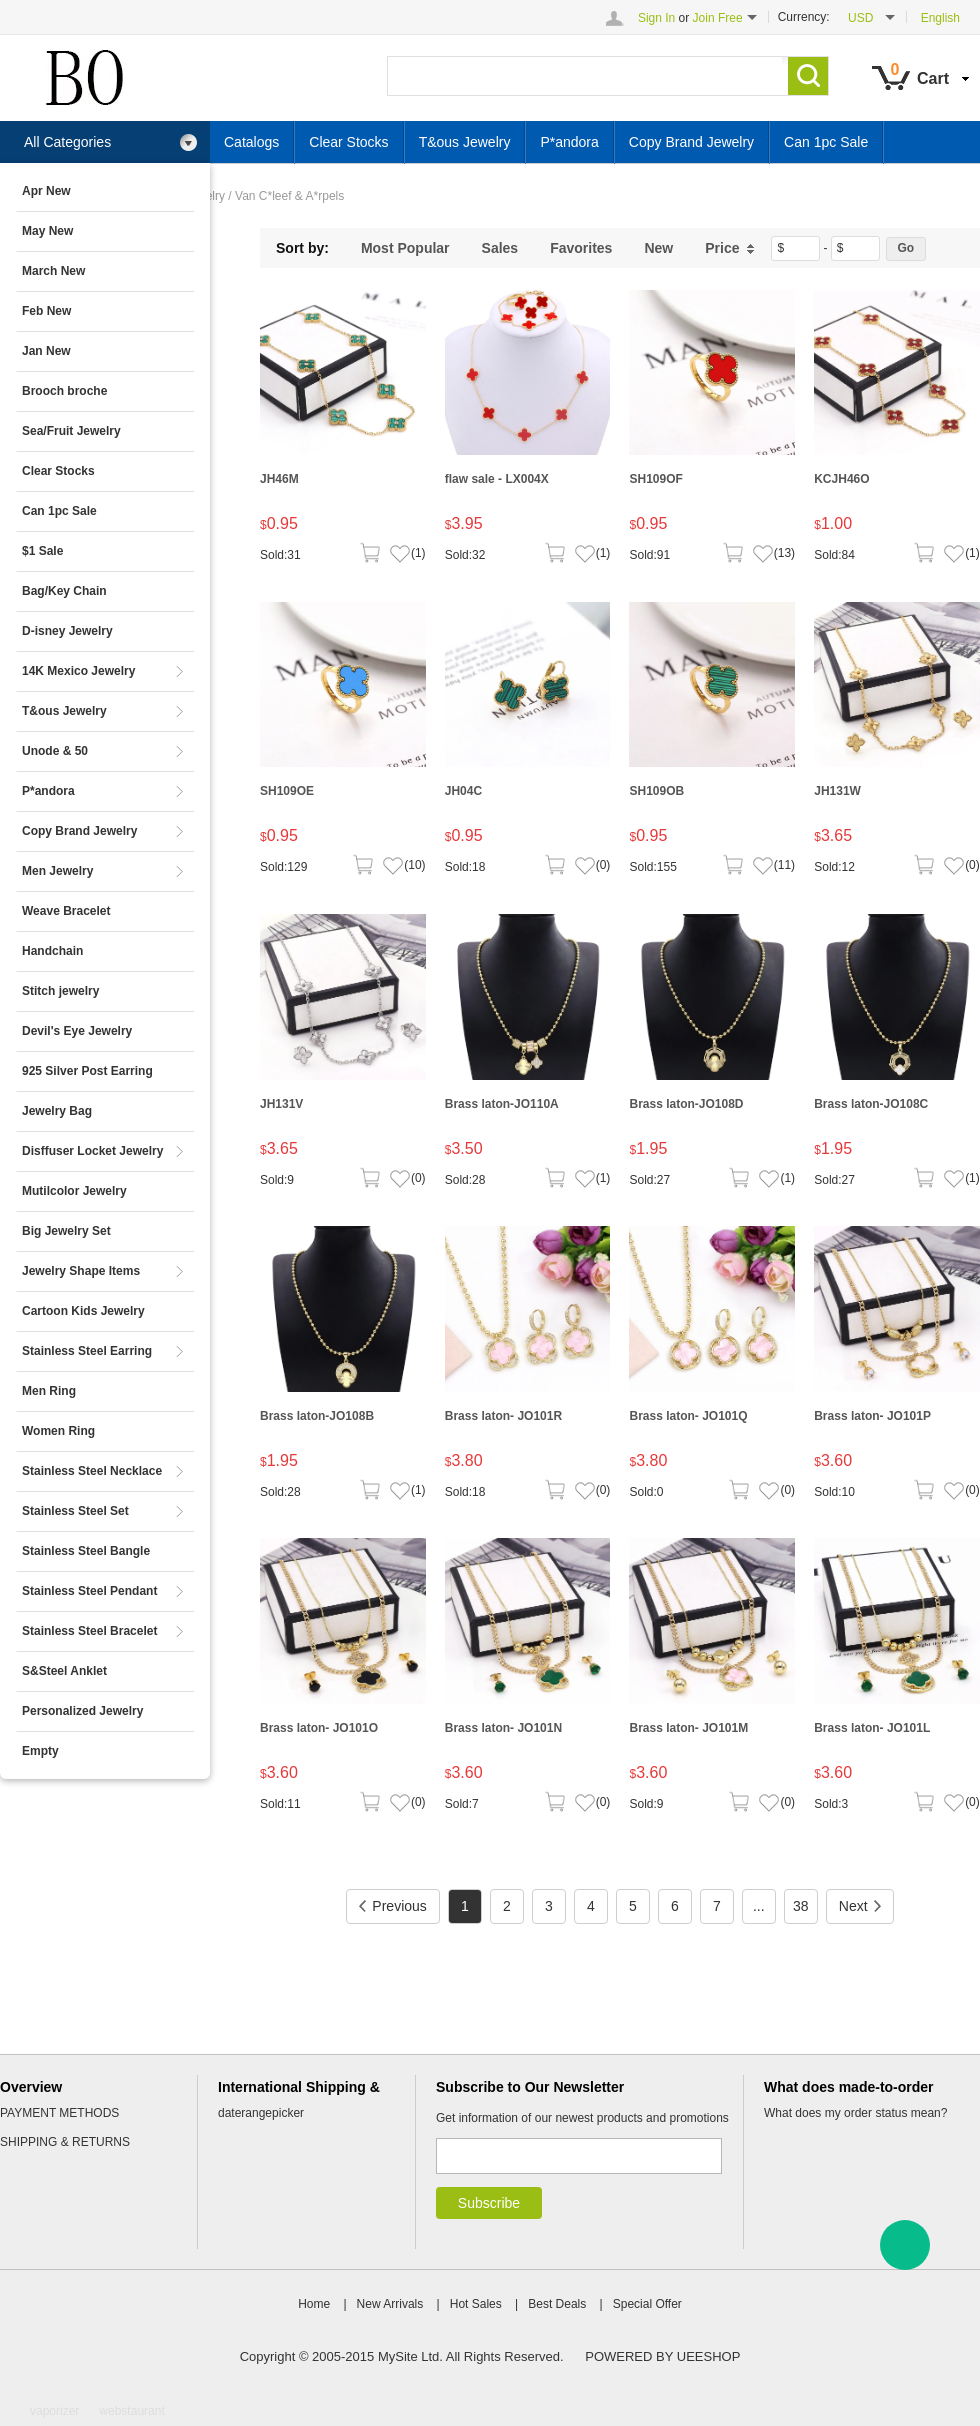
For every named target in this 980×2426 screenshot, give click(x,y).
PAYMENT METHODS (59, 2113)
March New (53, 271)
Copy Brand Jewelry (79, 831)
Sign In (656, 18)
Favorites (581, 248)
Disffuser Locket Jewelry (92, 1151)
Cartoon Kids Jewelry (83, 1311)
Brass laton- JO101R (503, 1416)
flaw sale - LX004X (497, 479)
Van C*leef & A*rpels (289, 196)
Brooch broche (64, 391)
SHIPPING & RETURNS (65, 2142)
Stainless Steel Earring (87, 1351)
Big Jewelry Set (66, 1231)
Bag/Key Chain (64, 591)
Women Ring (58, 1431)
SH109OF (655, 479)
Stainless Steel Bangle (86, 1551)
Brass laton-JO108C (871, 1104)
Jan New (46, 351)
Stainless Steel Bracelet (89, 1631)
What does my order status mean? (855, 2113)
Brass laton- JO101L (872, 1728)
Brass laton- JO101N (503, 1728)
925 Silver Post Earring (87, 1071)
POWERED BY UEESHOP (662, 2356)
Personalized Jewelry (82, 1711)
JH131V (281, 1104)
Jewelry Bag (57, 1111)
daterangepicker (261, 2113)
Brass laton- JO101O (319, 1728)
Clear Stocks (58, 471)
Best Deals (557, 2304)
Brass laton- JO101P (872, 1416)
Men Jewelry (57, 871)
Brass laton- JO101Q (688, 1416)
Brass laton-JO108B (317, 1416)
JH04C (463, 791)
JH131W (837, 791)
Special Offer (647, 2304)
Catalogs (251, 142)
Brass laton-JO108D (686, 1104)
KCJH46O (841, 479)
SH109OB (656, 791)
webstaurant (131, 2411)
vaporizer (54, 2411)
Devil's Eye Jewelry (77, 1031)
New (658, 248)
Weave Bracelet (66, 911)
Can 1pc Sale (59, 511)
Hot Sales (476, 2304)
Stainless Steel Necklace (92, 1471)
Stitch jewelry (60, 991)
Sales (500, 248)
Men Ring (49, 1391)
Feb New (46, 311)
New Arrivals (390, 2304)
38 (801, 1906)
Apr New (46, 191)
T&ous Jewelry (64, 711)
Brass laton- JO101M (688, 1728)
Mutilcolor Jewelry (74, 1191)
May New (47, 231)
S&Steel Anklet (64, 1671)
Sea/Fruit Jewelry (71, 431)
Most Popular (405, 248)
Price (730, 248)
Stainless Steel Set (75, 1511)
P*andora (48, 791)
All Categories (111, 142)
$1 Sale (42, 551)
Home (314, 2304)
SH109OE (287, 791)
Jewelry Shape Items (81, 1271)
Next (860, 1906)
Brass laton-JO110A (502, 1104)
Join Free (718, 18)
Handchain (52, 951)
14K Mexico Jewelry (78, 671)
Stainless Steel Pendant (89, 1591)
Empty (40, 1751)
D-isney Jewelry (67, 631)
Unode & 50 (55, 751)
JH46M (279, 479)
